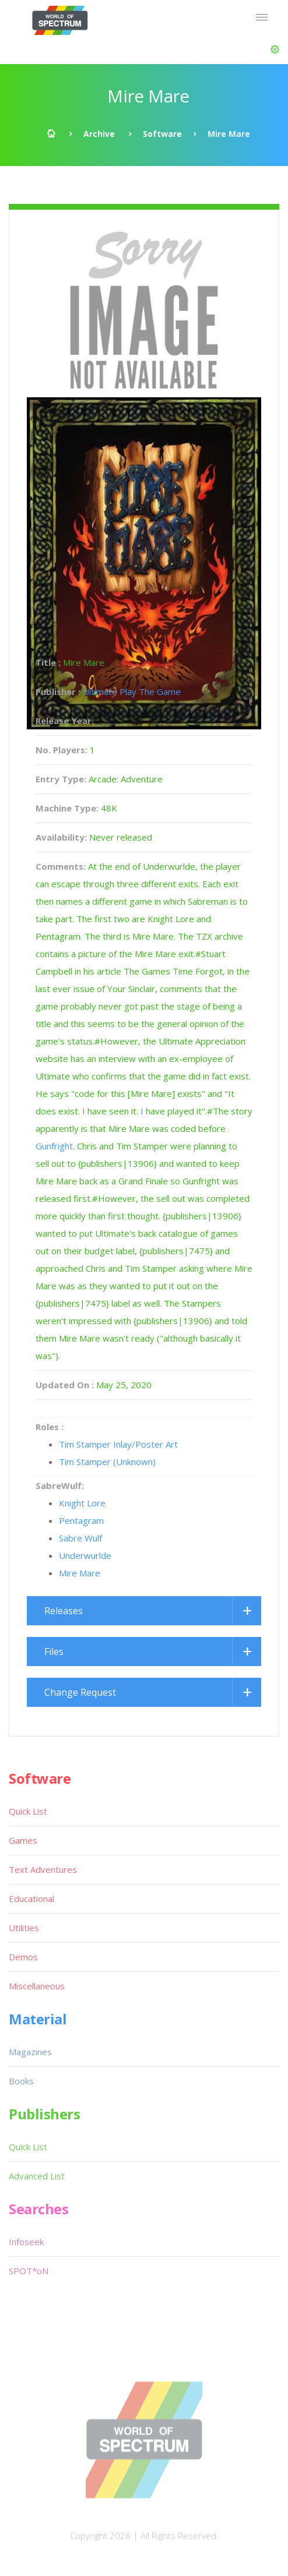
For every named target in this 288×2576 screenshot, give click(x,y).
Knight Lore (82, 1503)
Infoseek (26, 2241)
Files (54, 1651)
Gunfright (54, 1146)
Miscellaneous (37, 1986)
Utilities (24, 1927)
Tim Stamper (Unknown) (107, 1461)
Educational (31, 1898)
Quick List (28, 1811)
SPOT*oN (28, 2271)
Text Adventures (43, 1869)
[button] (275, 49)
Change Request (80, 1692)
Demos (23, 1957)
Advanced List (37, 2176)
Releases (63, 1610)
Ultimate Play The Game (132, 691)
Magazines (30, 2052)
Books (21, 2081)
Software (162, 133)
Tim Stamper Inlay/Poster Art (118, 1444)
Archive (99, 133)
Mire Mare (79, 1573)
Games (23, 1840)
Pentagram (81, 1520)
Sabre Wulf (80, 1538)
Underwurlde (85, 1555)
